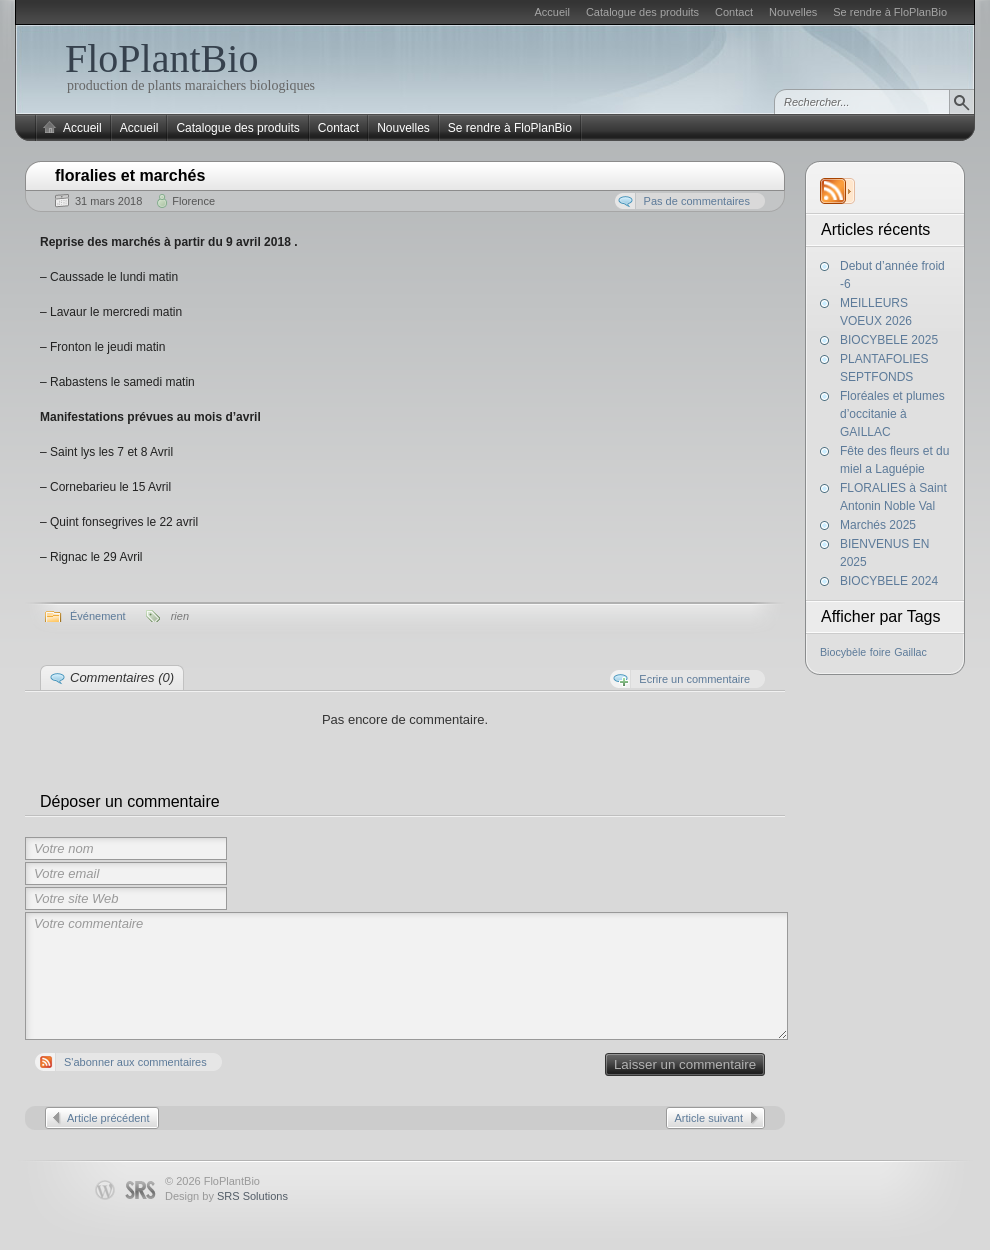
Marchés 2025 (878, 525)
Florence (193, 201)
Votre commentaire (406, 976)
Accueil (551, 12)
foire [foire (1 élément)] (880, 652)
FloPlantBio (161, 58)
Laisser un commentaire (685, 1064)
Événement (98, 616)
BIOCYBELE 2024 (889, 581)
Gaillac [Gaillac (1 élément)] (910, 652)
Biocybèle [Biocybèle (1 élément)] (843, 652)
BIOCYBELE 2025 (889, 340)
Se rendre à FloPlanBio (890, 12)
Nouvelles (793, 12)
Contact (734, 12)
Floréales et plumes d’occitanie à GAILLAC (892, 414)
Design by (226, 1196)
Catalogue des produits (642, 12)
